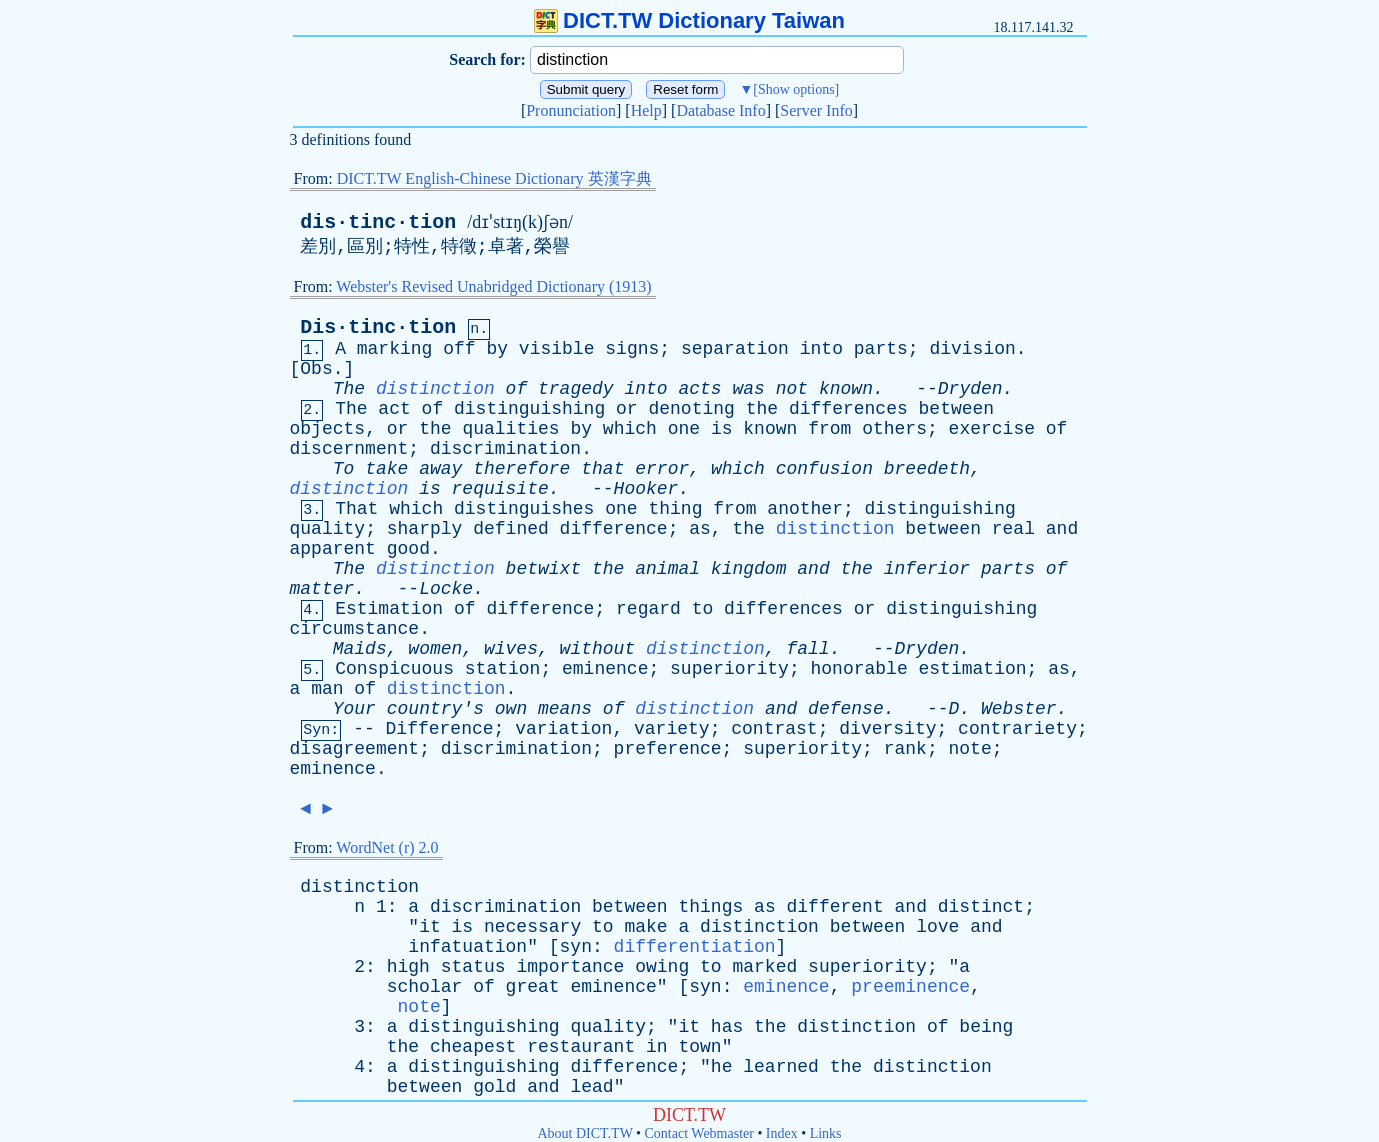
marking (395, 349)
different (835, 907)
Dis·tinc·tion (378, 327)
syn (576, 947)
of (517, 389)
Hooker (646, 489)
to (703, 609)
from (829, 429)
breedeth (927, 469)
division (972, 349)
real (1013, 529)
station (503, 669)
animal (667, 569)
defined (511, 529)
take (386, 469)
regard (648, 609)
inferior (927, 569)
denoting (691, 409)
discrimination (505, 449)
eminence (605, 669)
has (727, 1027)
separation (735, 349)
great (533, 987)
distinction (435, 389)
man (327, 689)
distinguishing (529, 409)
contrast (774, 729)
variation (563, 729)
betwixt (544, 569)
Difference (440, 729)
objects (328, 429)
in (657, 1047)
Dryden (970, 389)
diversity (887, 729)
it (430, 927)
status (473, 967)
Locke (446, 589)
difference (614, 529)
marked (764, 967)
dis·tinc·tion (378, 222)
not (792, 389)
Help (646, 110)
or (627, 409)
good (408, 549)
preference (668, 749)
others (894, 429)
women (435, 649)
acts (699, 389)
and (1062, 529)
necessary (532, 927)
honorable (858, 669)
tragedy (576, 389)
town (699, 1047)
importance (570, 967)
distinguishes (524, 509)
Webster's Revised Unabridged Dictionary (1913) (493, 286)
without (598, 649)
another (805, 509)
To (344, 469)
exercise (992, 429)
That (356, 509)
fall (807, 649)
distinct (981, 907)
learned (781, 1067)
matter (322, 589)
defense (846, 709)
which (630, 429)
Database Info (720, 110)
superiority (729, 669)
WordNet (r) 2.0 (387, 847)
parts (881, 349)
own (511, 709)
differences (848, 409)
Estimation (389, 609)
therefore (521, 469)
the (762, 409)
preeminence (910, 987)
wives (511, 649)
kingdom (749, 569)
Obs (316, 369)
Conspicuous (394, 669)
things (710, 907)
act (394, 409)
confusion (824, 469)
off (459, 349)
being (986, 1027)
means (565, 709)
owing (662, 967)
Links (826, 1133)
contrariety (1017, 729)
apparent (333, 549)
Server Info (816, 110)
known (846, 389)
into (821, 349)
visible (557, 349)
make (645, 927)
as (700, 529)
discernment (349, 449)
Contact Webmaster (699, 1133)
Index (782, 1133)
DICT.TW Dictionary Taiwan (689, 20)
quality (328, 529)
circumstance (355, 629)
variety (672, 729)
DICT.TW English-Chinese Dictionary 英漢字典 (494, 178)
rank (905, 749)
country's (435, 709)
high (408, 967)
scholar (425, 987)
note (969, 749)
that (602, 469)
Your (354, 709)
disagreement (355, 749)
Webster (1019, 709)
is (722, 429)
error (662, 469)
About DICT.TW (584, 1133)
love (937, 927)
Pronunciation (571, 110)
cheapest (473, 1047)
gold (494, 1087)
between (957, 409)
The (349, 389)
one (684, 429)
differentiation (695, 947)
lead (591, 1087)
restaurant (581, 1047)
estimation (973, 669)
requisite (500, 489)
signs (632, 349)
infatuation (467, 947)
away (440, 469)
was (749, 389)
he (722, 1067)
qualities (510, 429)
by (497, 349)
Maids (360, 649)
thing (675, 509)
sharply (425, 529)
